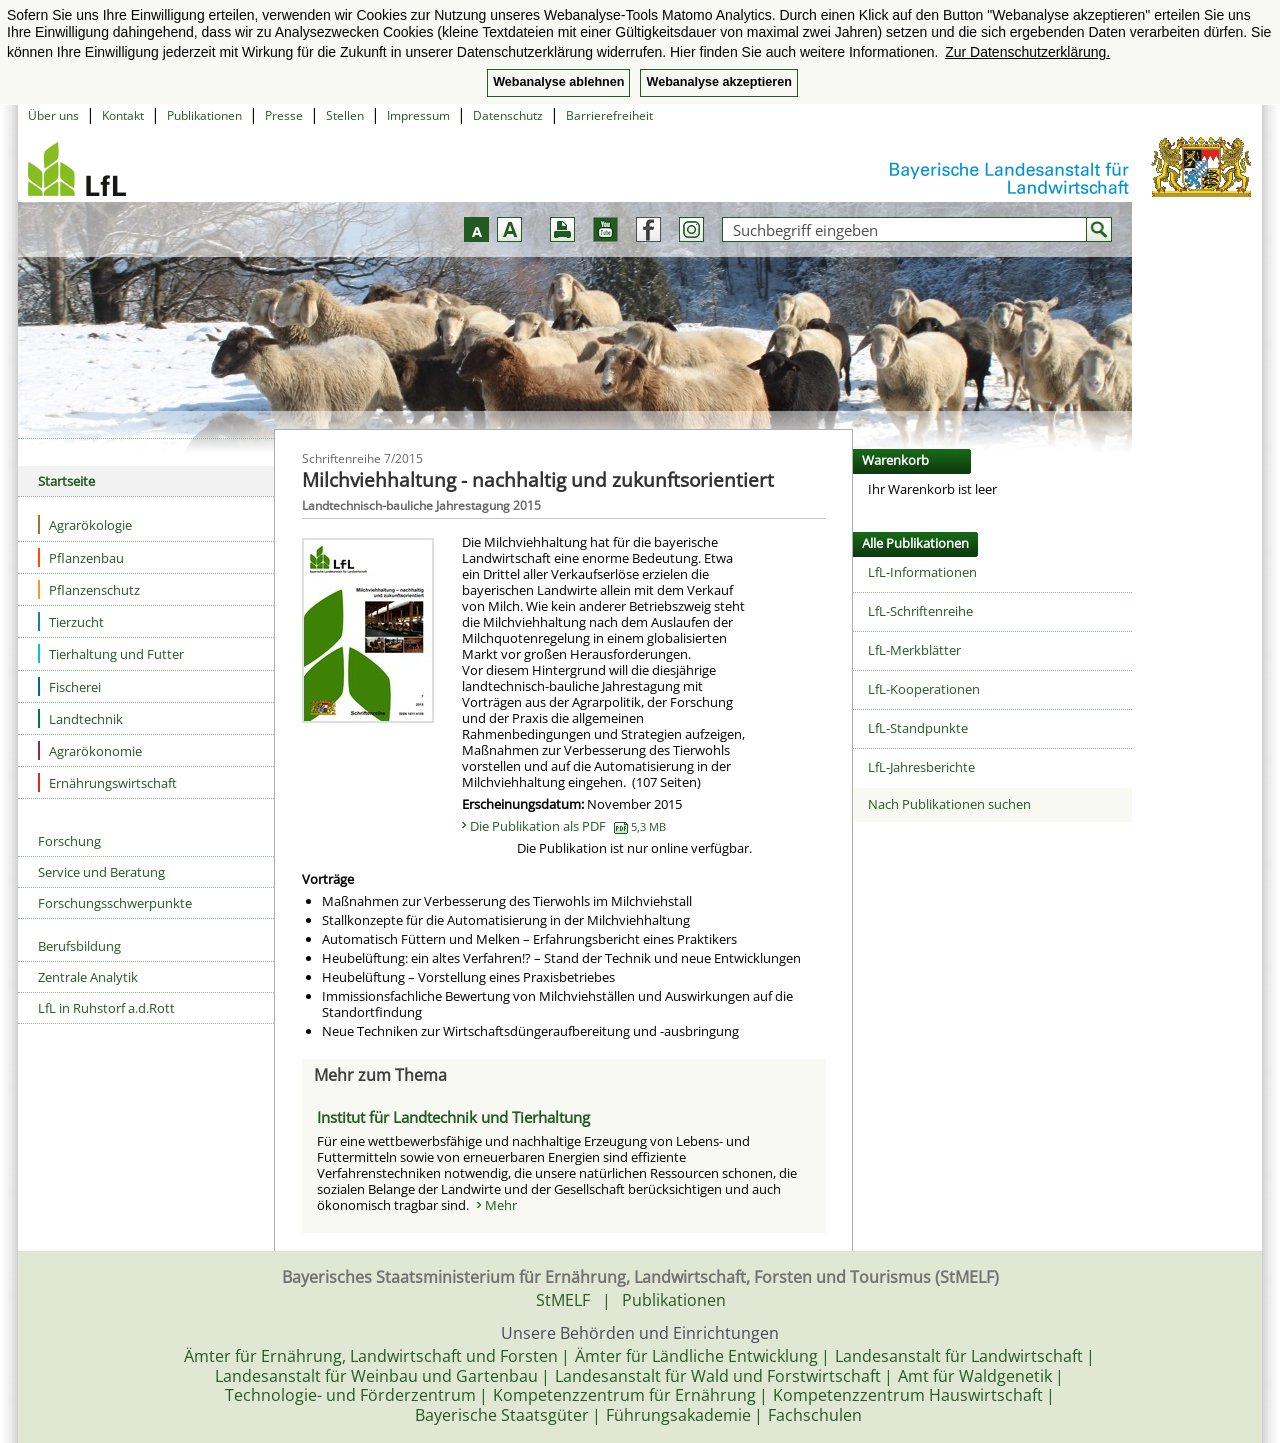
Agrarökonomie (90, 750)
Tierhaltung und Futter (111, 653)
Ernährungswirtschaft (107, 782)
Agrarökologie (85, 524)
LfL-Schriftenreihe (920, 611)
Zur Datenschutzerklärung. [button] (1027, 52)
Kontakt (123, 115)
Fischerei (69, 686)
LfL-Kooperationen (924, 689)
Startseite (66, 481)
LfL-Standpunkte (918, 728)
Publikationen (204, 115)
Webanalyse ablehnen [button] (558, 82)
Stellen (345, 115)
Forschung (69, 841)
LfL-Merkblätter (914, 650)
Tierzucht (71, 621)
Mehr (501, 1205)
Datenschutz (508, 115)
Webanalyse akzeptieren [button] (718, 82)
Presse (284, 115)
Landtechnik (80, 718)
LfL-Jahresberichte (921, 767)
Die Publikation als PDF (568, 826)
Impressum (418, 115)
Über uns (53, 115)
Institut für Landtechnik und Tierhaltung (453, 1117)
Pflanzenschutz (89, 589)
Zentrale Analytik (88, 977)
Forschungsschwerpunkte (115, 903)
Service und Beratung (101, 872)
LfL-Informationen (922, 572)
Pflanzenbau (81, 557)
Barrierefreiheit (609, 115)
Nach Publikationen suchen (949, 804)
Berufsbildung (79, 946)
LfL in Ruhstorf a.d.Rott (106, 1008)
